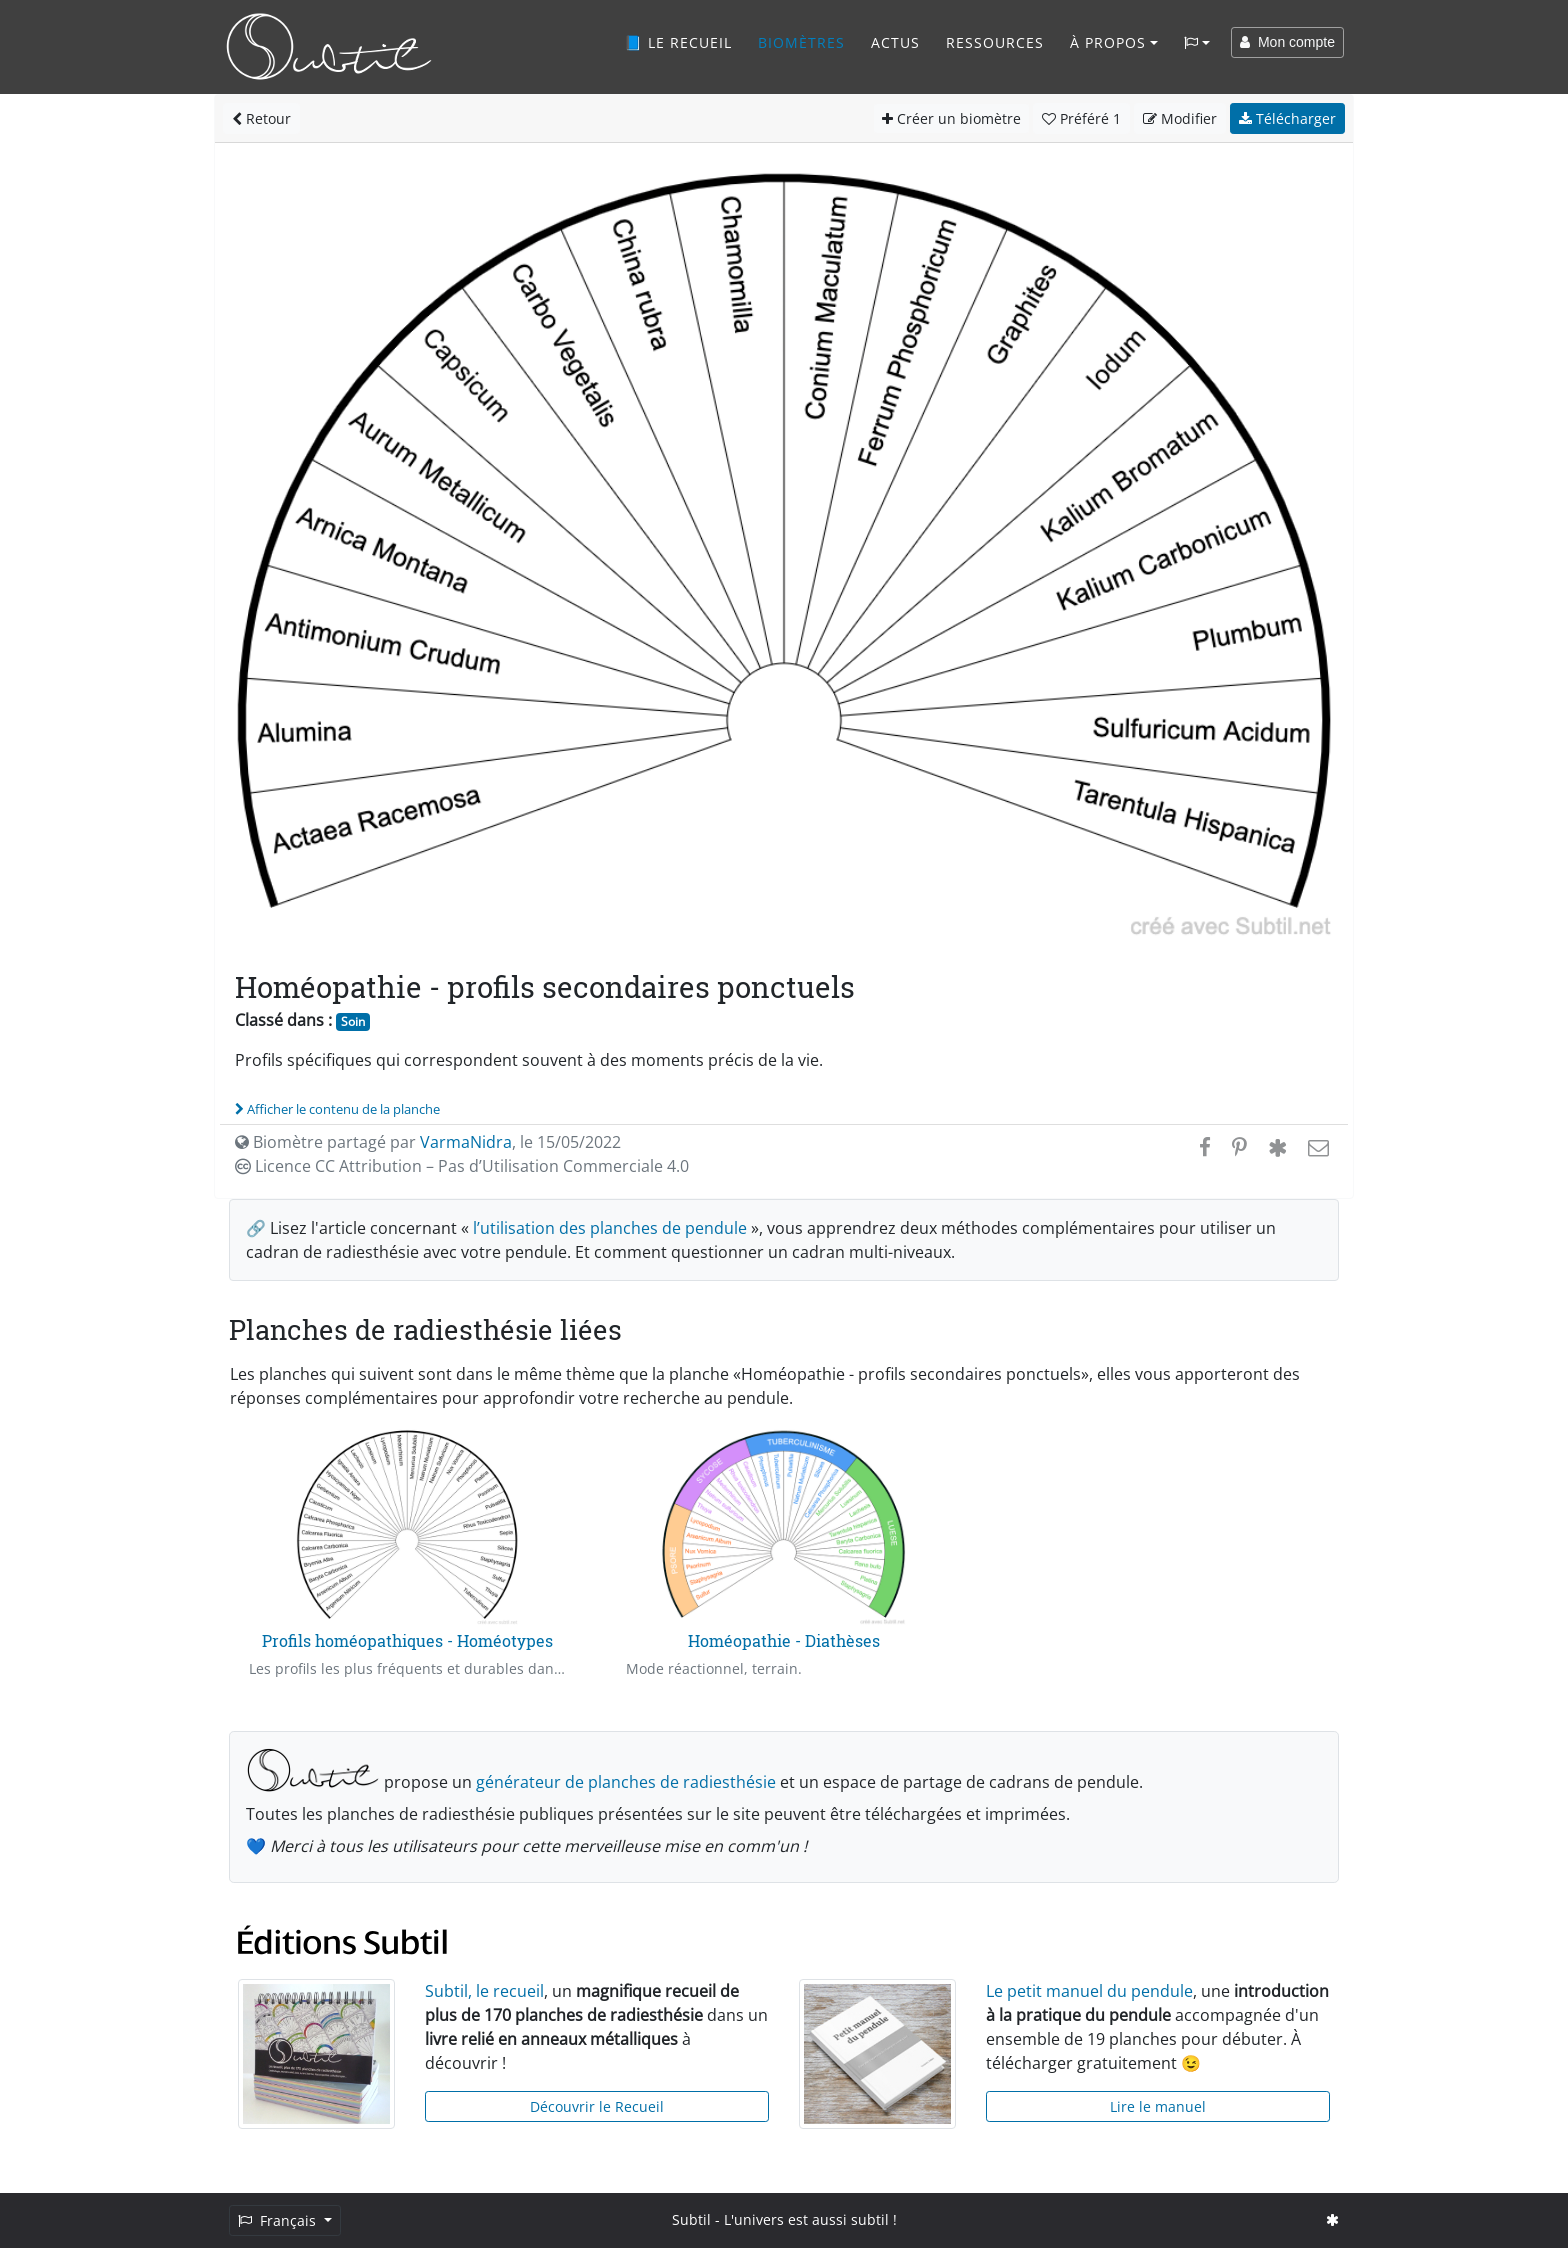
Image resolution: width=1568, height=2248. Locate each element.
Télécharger (1287, 118)
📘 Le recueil (678, 42)
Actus (895, 42)
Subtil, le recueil (484, 1991)
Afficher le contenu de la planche (337, 1109)
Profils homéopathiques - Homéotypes (407, 1640)
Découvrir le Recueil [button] (597, 2106)
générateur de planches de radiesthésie (626, 1782)
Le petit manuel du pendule (1089, 1991)
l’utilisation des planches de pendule (610, 1228)
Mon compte (1287, 42)
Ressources (995, 42)
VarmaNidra (466, 1142)
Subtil (691, 2219)
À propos (1108, 42)
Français (279, 2220)
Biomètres (801, 42)
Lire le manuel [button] (1158, 2106)
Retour (261, 118)
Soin (353, 1021)
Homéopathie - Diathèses (784, 1640)
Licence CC (462, 1166)
